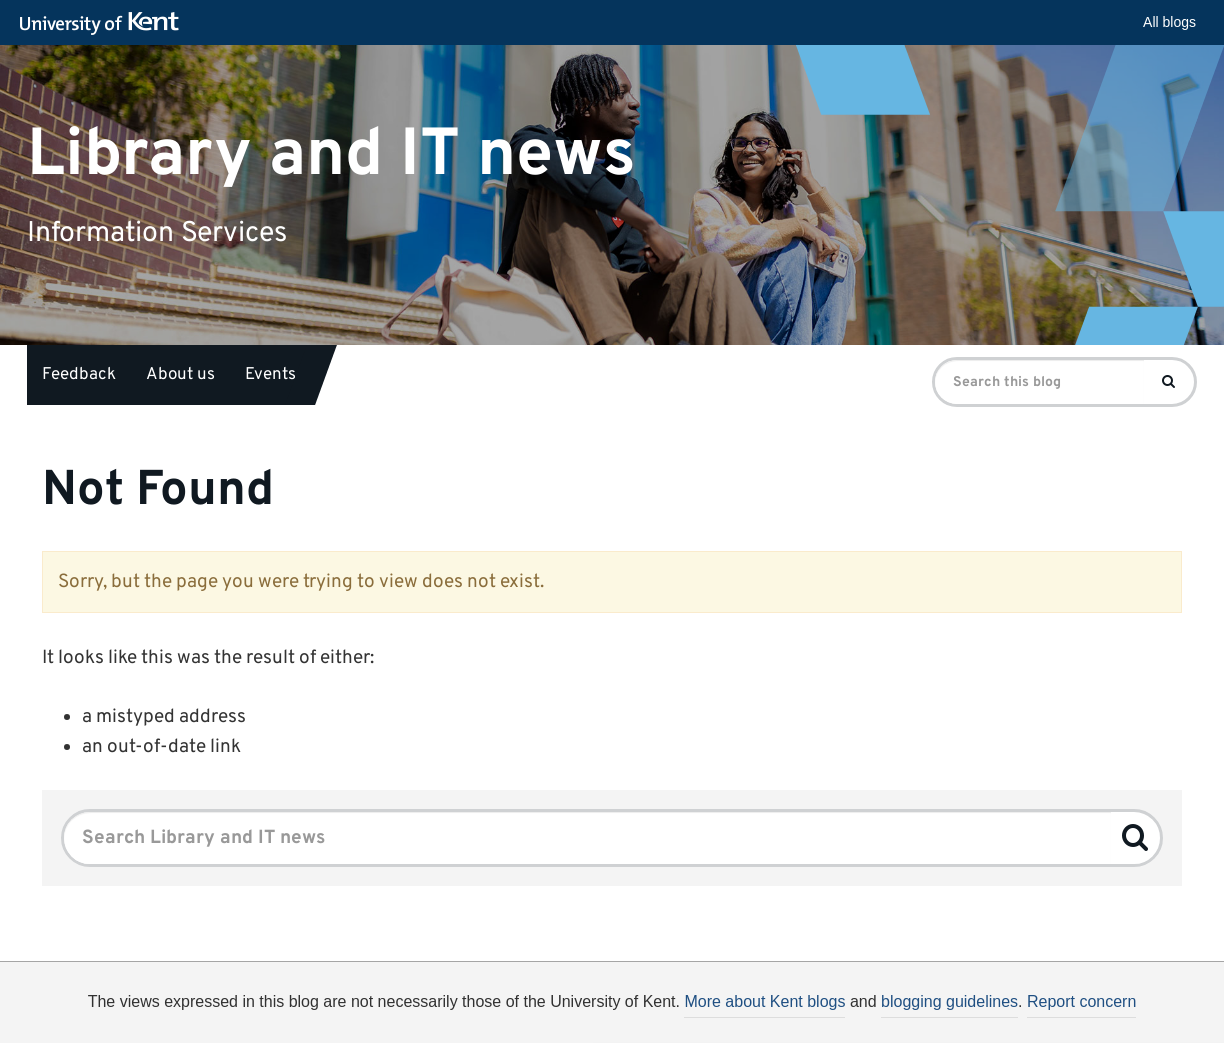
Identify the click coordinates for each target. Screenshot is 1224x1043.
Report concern (1081, 1001)
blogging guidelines (949, 1001)
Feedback (79, 375)
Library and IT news (331, 154)
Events (270, 375)
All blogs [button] (1169, 22)
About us (180, 375)
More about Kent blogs (764, 1001)
